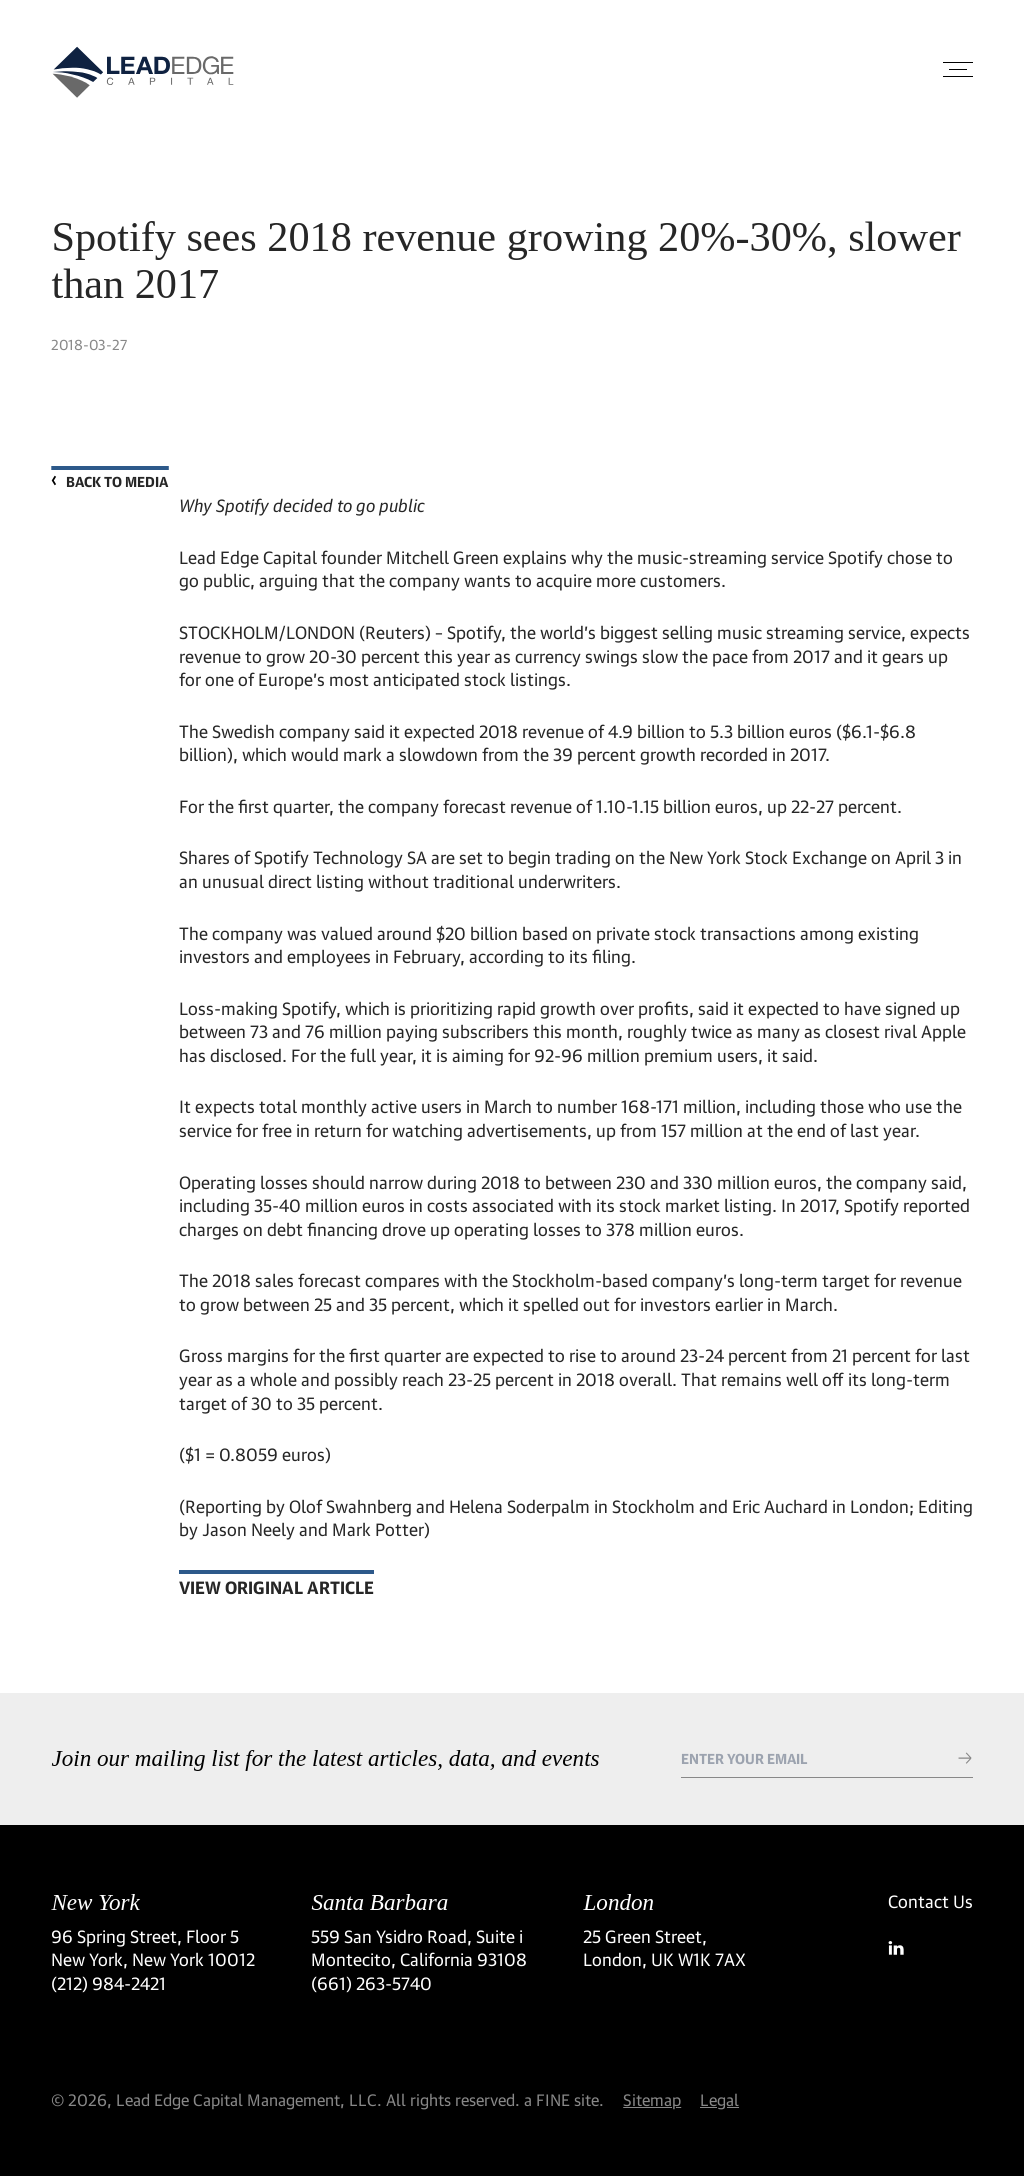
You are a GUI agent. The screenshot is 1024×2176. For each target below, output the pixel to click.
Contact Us (930, 1901)
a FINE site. (564, 2099)
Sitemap (652, 2099)
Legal (719, 2099)
